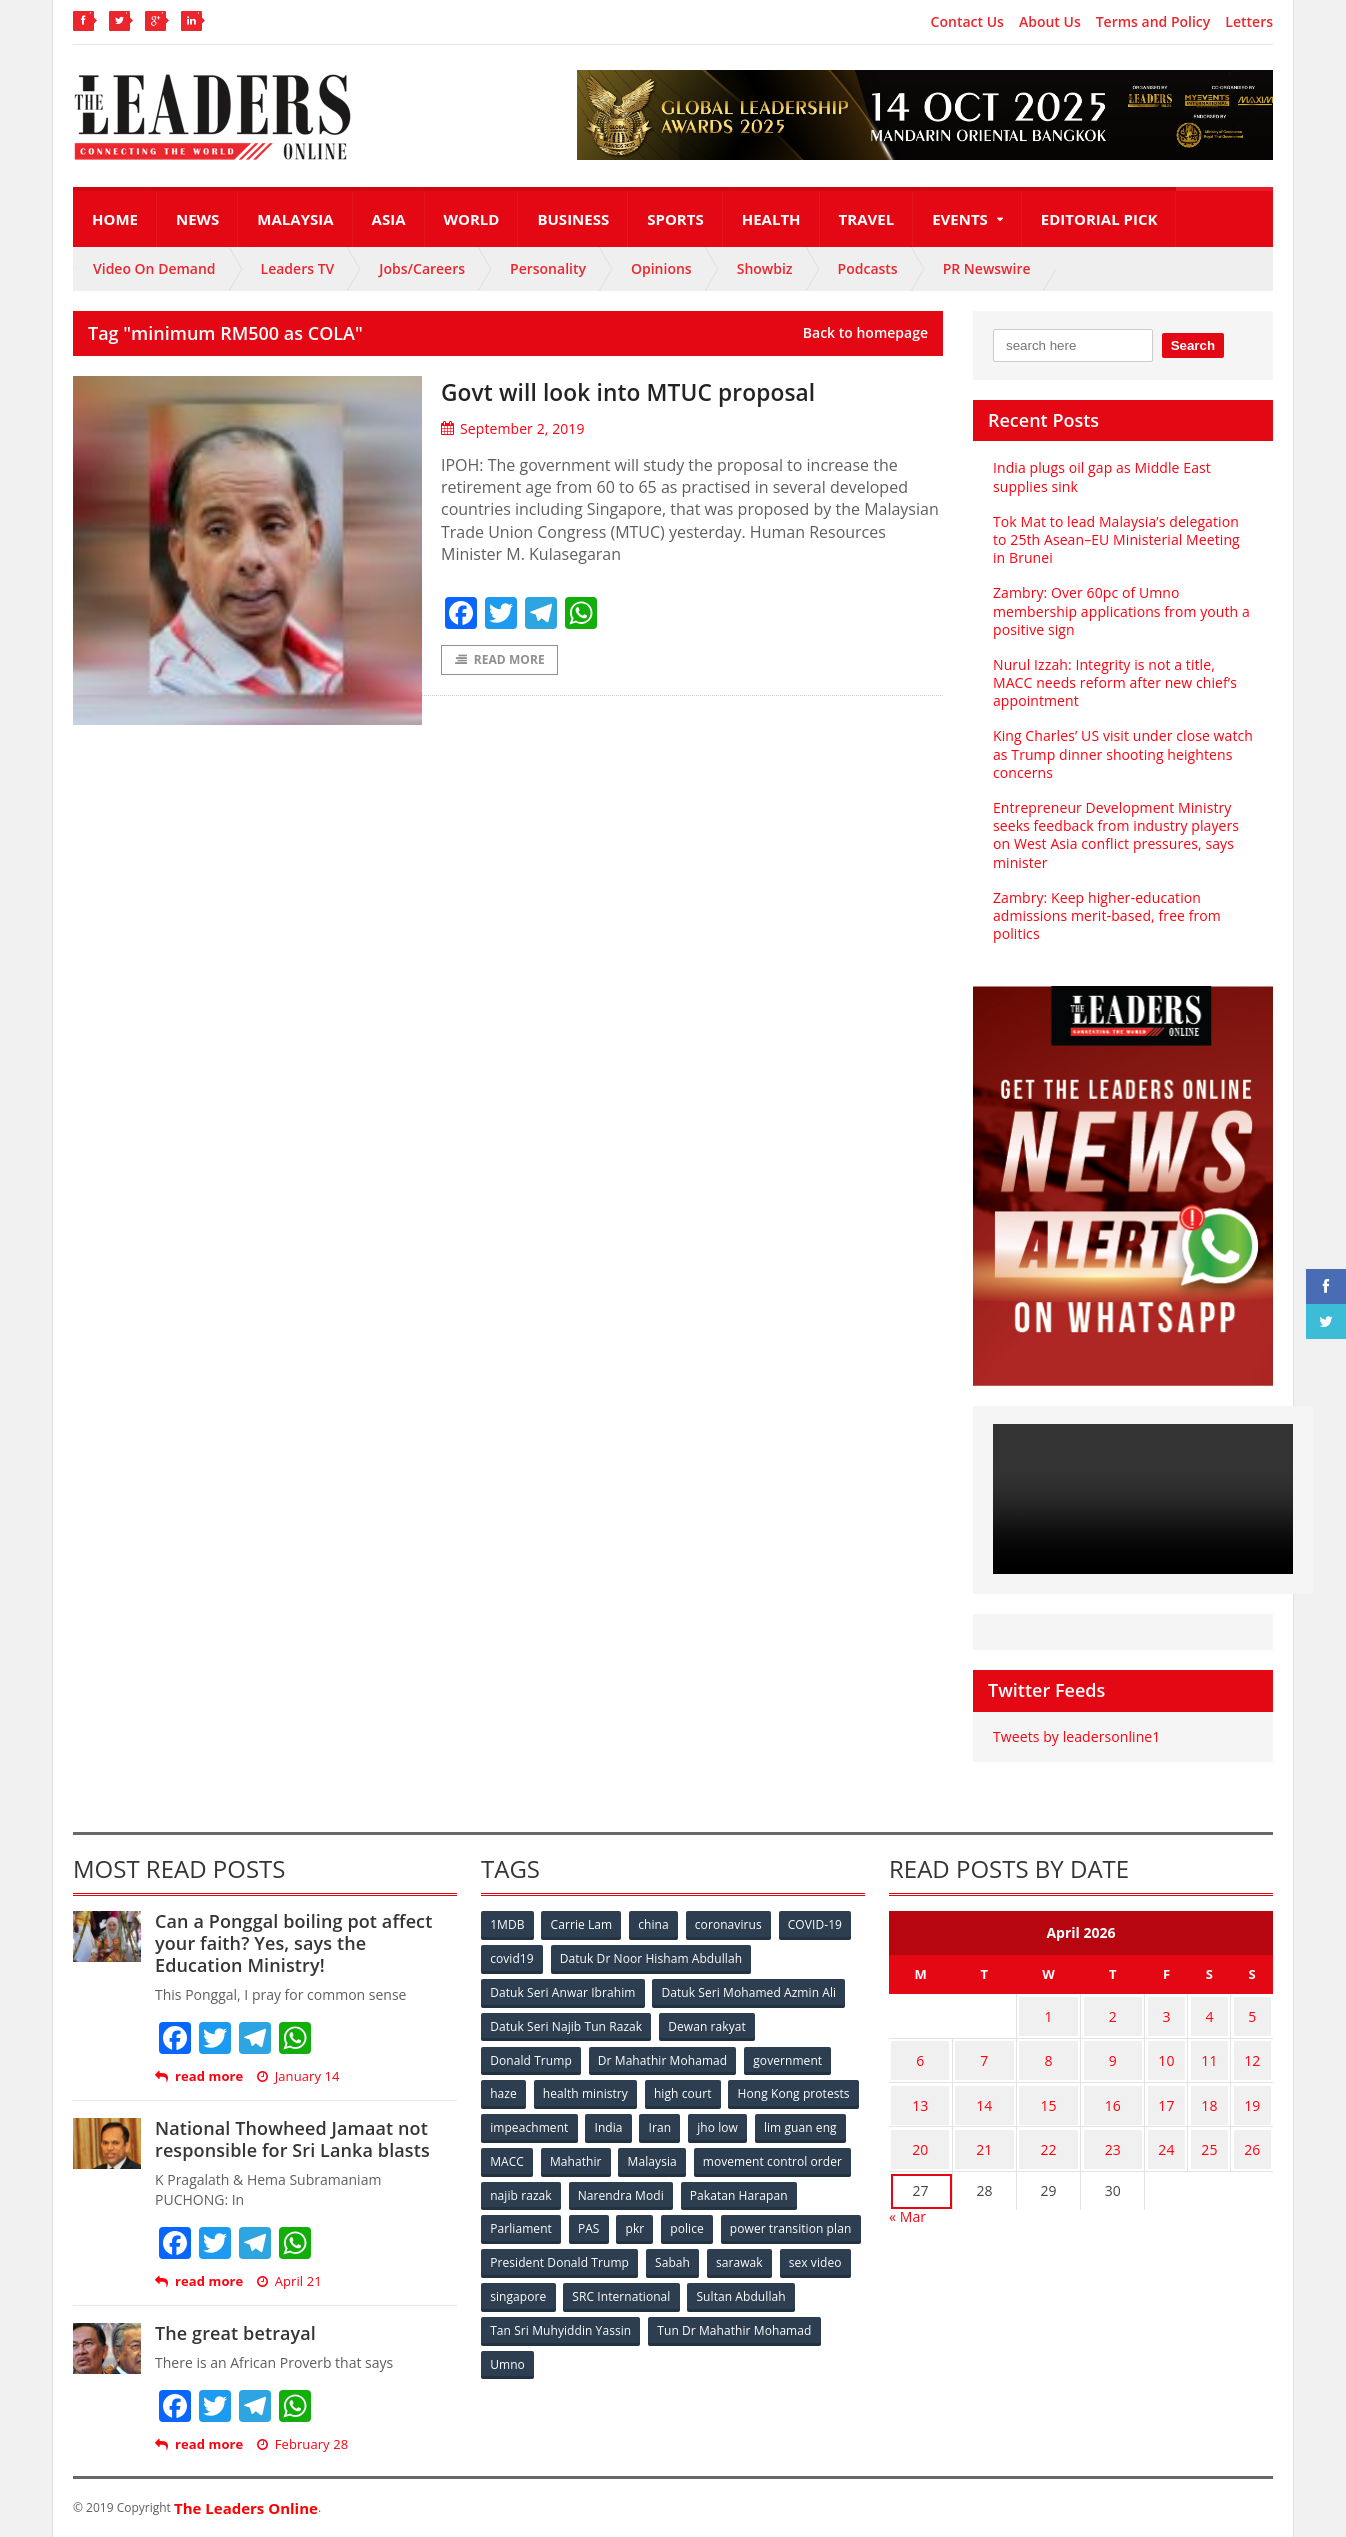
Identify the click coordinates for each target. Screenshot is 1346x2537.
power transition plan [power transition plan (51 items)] (551, 2254)
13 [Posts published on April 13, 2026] (923, 2091)
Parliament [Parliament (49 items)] (645, 2221)
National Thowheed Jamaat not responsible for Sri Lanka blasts (290, 2139)
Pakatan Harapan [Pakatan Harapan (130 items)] (539, 2221)
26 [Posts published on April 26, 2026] (1256, 2130)
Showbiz (765, 268)
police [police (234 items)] (815, 2221)
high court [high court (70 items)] (685, 2089)
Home (115, 219)
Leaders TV (298, 268)
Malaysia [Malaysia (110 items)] (822, 2155)
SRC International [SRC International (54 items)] (776, 2287)
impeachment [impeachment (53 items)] (667, 2122)
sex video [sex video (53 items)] (591, 2287)
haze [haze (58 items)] (504, 2089)
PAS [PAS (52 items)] (714, 2221)
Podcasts (868, 268)
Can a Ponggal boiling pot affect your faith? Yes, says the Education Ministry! (305, 1942)
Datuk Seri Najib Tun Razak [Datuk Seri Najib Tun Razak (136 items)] (566, 2023)
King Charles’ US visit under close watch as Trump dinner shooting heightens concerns (1121, 753)
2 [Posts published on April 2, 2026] (1132, 2013)
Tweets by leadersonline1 (1075, 1736)
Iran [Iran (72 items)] (801, 2122)
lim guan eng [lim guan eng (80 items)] (595, 2155)
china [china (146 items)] (656, 1924)
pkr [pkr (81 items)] (762, 2221)
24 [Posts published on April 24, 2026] (1184, 2130)
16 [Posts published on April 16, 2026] (1132, 2091)
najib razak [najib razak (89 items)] (686, 2188)
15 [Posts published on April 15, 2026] (1062, 2091)
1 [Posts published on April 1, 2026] (1062, 2013)
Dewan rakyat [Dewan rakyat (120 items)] (707, 2023)
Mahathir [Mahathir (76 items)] (745, 2155)
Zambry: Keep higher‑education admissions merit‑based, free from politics (1105, 915)
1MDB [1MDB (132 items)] (508, 1924)
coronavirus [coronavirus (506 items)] (732, 1924)
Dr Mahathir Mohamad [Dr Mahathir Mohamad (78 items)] (663, 2056)
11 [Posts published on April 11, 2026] (1220, 2052)
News (197, 219)
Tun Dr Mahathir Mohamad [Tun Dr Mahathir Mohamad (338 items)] (567, 2353)
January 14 (297, 2076)
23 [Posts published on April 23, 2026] (1132, 2130)
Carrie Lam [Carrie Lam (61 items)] (583, 1924)
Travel (867, 219)
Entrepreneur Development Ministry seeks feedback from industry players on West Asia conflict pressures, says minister (1114, 835)
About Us (1050, 22)
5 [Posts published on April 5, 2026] (1256, 2013)
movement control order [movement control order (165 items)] (560, 2188)
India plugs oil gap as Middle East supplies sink (1100, 476)
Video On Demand (154, 268)
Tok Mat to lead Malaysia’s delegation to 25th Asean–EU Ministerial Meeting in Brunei (1123, 539)
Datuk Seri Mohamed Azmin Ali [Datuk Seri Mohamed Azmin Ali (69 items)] (748, 1990)
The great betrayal (234, 2333)
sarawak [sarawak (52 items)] (514, 2287)
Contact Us (967, 22)
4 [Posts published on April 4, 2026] (1220, 2013)
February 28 (301, 2444)
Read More (499, 660)
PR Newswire (987, 268)
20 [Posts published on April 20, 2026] (923, 2130)
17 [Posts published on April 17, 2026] (1184, 2091)
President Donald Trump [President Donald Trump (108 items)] (707, 2254)
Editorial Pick (1099, 219)
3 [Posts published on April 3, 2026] (1184, 2013)
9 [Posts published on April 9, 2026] (1132, 2052)
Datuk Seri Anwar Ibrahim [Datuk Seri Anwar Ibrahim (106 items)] (563, 1990)
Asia (389, 219)
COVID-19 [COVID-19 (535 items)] (820, 1924)
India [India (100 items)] (749, 2122)
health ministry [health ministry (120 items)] (587, 2089)
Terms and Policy (1153, 22)
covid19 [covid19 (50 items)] (512, 1957)
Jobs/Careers (422, 268)
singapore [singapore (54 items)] (673, 2287)
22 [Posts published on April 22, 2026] (1062, 2130)
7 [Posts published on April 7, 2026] (992, 2052)
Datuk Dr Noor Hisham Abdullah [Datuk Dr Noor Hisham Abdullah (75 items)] (652, 1957)
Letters (1249, 22)
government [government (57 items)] (789, 2056)
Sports (675, 219)
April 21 (288, 2281)
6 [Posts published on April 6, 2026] (923, 2052)
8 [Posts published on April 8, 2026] (1062, 2052)
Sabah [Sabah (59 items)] (820, 2254)
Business (573, 219)
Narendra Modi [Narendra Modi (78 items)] (787, 2188)
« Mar (907, 2194)
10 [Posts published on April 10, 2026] (1184, 2052)
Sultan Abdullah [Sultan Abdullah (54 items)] (535, 2320)
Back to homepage (865, 333)
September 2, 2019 (512, 428)
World (472, 219)
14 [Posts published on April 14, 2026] (992, 2091)
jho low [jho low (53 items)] (511, 2155)
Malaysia (295, 219)
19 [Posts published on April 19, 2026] (1256, 2091)
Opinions (661, 268)
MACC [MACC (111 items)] (675, 2155)
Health (771, 219)
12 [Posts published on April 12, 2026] (1256, 2052)
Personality (548, 268)
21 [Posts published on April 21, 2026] (992, 2130)
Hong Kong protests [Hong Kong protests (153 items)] (546, 2122)
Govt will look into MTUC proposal (653, 391)
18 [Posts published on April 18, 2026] (1220, 2091)
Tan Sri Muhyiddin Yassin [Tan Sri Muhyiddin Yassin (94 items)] (676, 2320)
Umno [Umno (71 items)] (688, 2353)
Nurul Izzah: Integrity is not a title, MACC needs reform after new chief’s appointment (1113, 682)
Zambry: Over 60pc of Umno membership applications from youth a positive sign (1120, 610)
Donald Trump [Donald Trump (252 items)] (531, 2056)
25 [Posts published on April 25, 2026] (1220, 2130)
